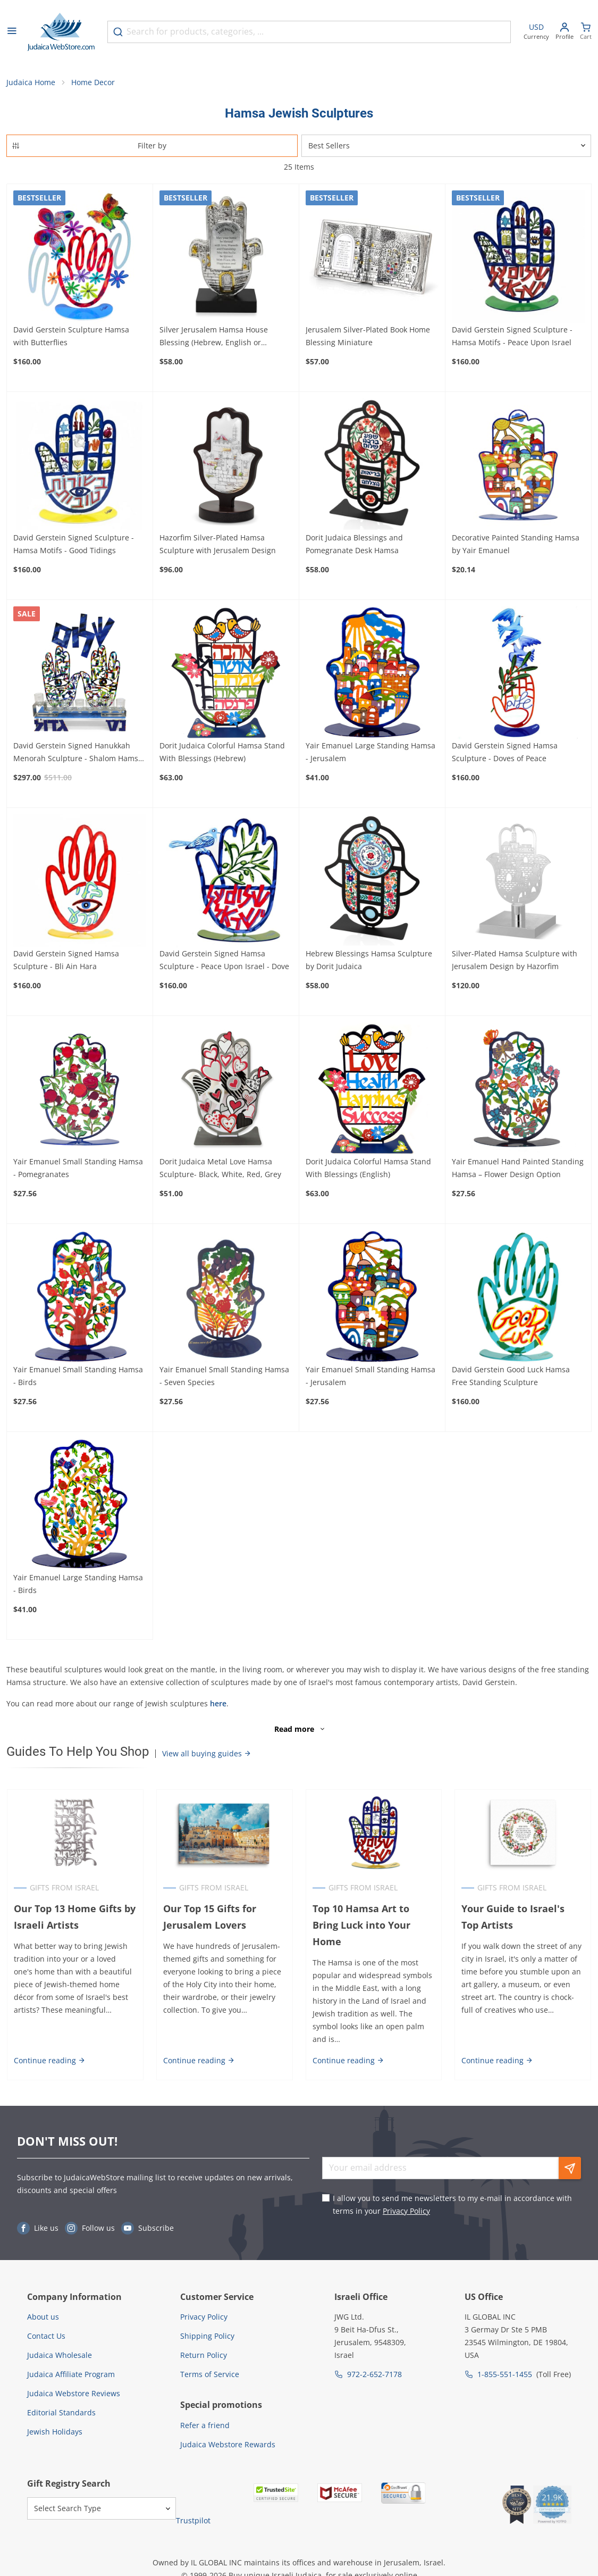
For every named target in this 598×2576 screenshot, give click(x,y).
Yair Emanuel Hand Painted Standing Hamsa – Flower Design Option (518, 1168)
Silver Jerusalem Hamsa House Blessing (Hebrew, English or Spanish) (213, 337)
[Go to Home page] (61, 32)
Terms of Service (209, 2375)
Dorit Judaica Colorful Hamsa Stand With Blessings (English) (368, 1168)
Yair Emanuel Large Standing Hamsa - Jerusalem (370, 752)
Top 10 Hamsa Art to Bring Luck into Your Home (361, 1926)
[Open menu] (11, 32)
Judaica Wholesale (59, 2356)
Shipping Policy (207, 2337)
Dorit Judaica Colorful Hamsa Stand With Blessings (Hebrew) (222, 752)
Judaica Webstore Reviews (73, 2394)
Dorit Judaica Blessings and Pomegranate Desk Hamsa (354, 544)
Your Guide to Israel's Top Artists (523, 1917)
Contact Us (46, 2337)
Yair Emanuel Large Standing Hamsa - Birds (78, 1584)
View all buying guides (206, 1754)
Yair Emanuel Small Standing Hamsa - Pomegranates (78, 1168)
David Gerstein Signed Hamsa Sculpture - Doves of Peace (505, 752)
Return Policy (203, 2356)
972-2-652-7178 (374, 2375)
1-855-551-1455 (504, 2375)
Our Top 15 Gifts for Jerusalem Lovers (209, 1917)
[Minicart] (586, 32)
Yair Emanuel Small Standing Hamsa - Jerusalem (370, 1376)
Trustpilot (193, 2521)
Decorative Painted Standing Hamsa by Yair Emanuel (515, 544)
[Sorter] (446, 146)
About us (43, 2318)
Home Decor (93, 83)
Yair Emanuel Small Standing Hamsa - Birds (78, 1376)
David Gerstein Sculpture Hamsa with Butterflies (71, 336)
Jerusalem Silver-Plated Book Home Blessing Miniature (368, 336)
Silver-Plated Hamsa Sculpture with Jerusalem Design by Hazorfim (514, 960)
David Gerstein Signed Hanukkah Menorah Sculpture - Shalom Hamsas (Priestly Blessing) (79, 753)
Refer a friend (205, 2426)
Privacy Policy (406, 2211)
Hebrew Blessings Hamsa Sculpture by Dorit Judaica (369, 960)
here (218, 1704)
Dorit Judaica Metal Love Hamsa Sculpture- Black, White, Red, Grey (220, 1168)
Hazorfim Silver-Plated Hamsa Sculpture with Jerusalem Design (217, 544)
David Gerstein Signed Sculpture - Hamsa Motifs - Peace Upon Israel (512, 336)
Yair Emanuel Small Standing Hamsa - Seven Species (224, 1376)
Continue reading (49, 2061)
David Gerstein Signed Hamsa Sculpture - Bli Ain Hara (66, 960)
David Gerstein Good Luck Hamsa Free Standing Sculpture (511, 1376)
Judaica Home (30, 83)
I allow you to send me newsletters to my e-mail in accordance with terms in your (452, 2205)
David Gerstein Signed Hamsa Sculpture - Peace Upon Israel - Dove (224, 960)
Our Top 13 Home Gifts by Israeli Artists (74, 1917)
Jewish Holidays (54, 2433)
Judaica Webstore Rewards (227, 2445)
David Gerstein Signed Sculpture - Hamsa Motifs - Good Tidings (73, 544)
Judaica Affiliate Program (71, 2375)
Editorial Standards (61, 2413)
